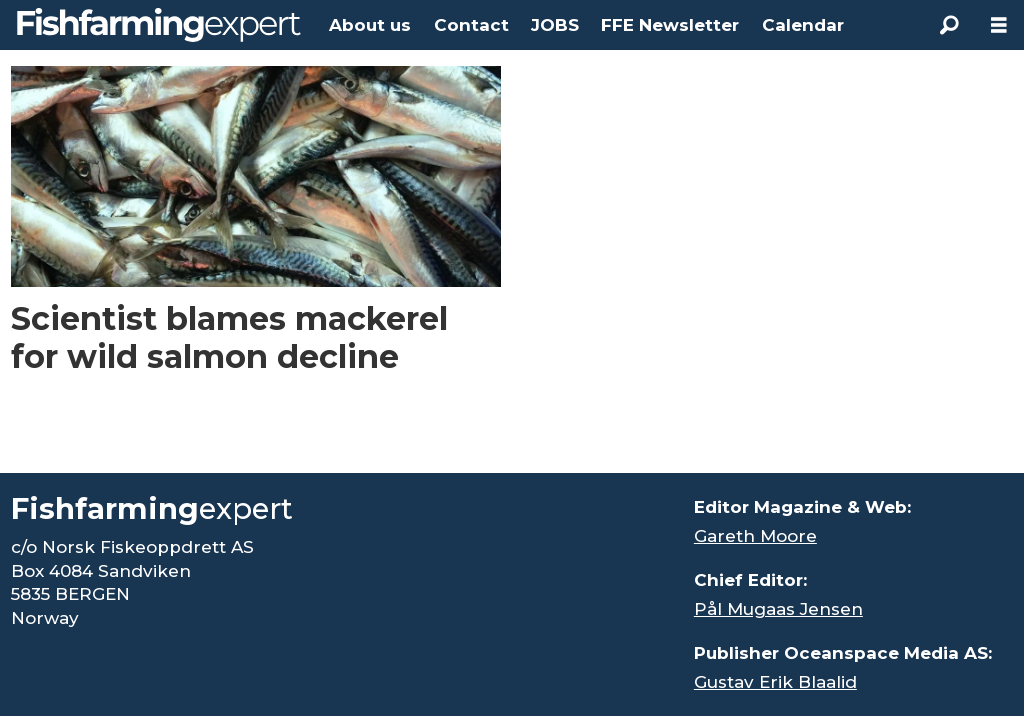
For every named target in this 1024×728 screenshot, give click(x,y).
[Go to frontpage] (159, 25)
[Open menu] (999, 25)
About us (370, 25)
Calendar (803, 25)
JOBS (555, 25)
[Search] (949, 25)
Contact (471, 25)
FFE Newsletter (670, 25)
